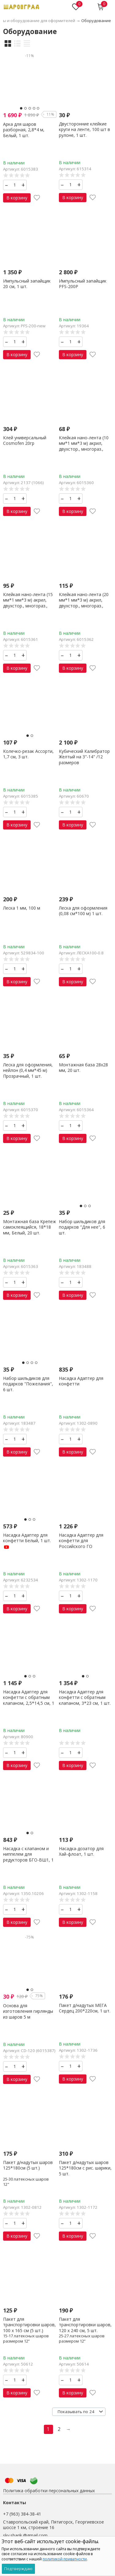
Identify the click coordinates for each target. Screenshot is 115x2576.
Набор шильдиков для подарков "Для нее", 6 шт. (82, 1227)
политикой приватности (65, 2559)
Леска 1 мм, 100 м (21, 908)
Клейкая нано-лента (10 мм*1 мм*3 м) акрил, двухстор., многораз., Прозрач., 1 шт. (84, 446)
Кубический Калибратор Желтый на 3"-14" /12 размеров (84, 756)
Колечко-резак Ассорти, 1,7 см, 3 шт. (28, 754)
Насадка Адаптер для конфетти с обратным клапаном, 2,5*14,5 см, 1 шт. (28, 1700)
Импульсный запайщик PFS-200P (82, 283)
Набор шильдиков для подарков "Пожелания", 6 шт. (28, 1383)
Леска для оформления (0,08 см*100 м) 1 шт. (83, 910)
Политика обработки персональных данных (49, 2490)
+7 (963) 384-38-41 (22, 2514)
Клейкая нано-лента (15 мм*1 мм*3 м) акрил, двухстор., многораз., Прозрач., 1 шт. (28, 602)
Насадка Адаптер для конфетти (81, 1381)
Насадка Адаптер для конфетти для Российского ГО (81, 1540)
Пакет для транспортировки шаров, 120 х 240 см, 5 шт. (85, 2324)
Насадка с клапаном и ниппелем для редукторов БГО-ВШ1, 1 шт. (28, 1857)
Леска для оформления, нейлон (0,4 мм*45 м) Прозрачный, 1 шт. (28, 1070)
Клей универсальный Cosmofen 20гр (24, 440)
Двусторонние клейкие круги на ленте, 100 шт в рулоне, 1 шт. (84, 129)
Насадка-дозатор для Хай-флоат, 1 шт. (81, 1851)
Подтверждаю (18, 2568)
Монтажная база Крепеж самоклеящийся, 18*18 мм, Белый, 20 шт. (29, 1227)
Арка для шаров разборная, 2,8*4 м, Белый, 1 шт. (23, 129)
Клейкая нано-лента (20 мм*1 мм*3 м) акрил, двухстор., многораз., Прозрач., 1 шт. (84, 602)
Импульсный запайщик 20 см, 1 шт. (27, 283)
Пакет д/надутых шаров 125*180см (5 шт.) (28, 2165)
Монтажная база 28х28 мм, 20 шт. (83, 1067)
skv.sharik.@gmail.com (25, 2535)
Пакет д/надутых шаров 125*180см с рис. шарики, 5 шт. (85, 2167)
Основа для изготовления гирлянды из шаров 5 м (28, 2011)
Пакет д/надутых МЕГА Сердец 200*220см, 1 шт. (84, 2008)
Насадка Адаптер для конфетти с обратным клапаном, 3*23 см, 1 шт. (85, 1697)
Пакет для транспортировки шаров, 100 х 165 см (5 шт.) (29, 2324)
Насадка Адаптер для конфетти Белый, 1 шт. (27, 1540)
